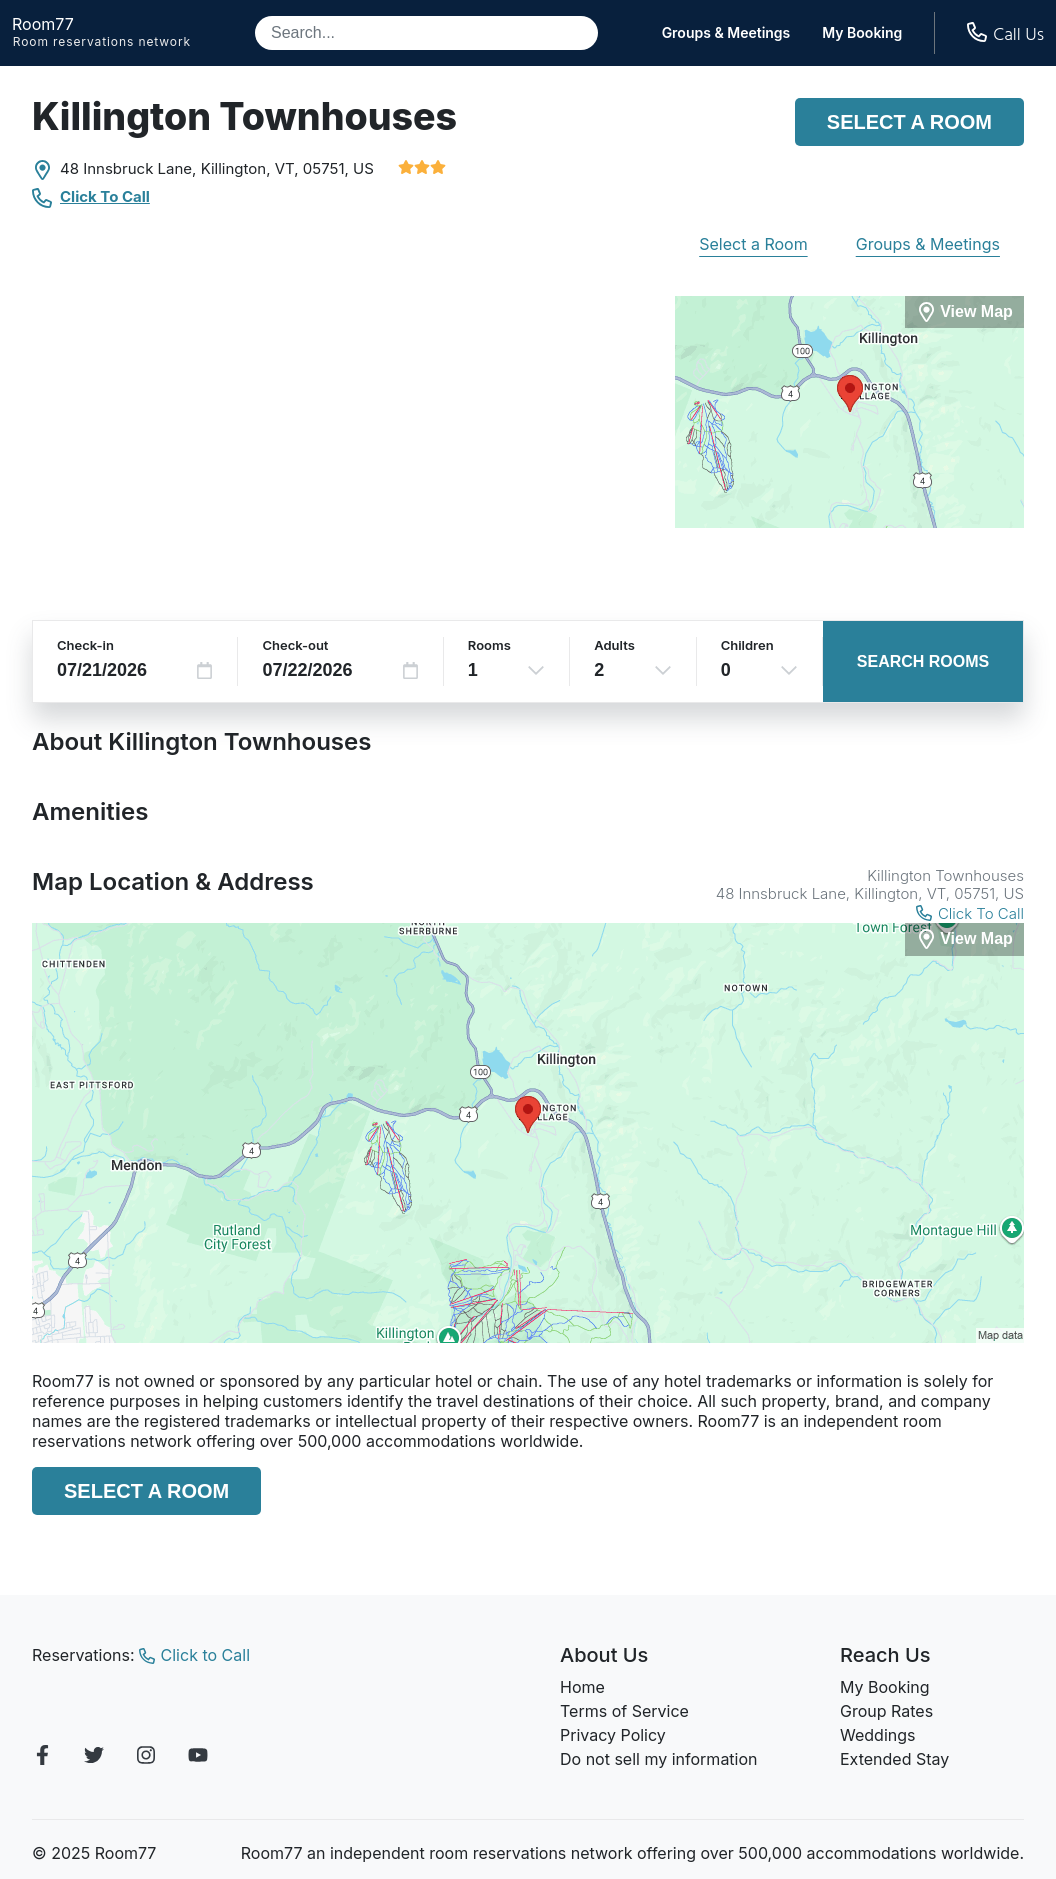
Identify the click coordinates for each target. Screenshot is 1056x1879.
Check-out (295, 645)
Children (747, 645)
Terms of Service (624, 1711)
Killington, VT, (250, 168)
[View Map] (964, 939)
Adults (614, 645)
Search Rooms (923, 661)
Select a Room (909, 122)
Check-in (85, 645)
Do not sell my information (659, 1759)
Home (582, 1687)
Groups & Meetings (726, 33)
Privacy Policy (613, 1735)
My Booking (862, 33)
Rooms (489, 645)
